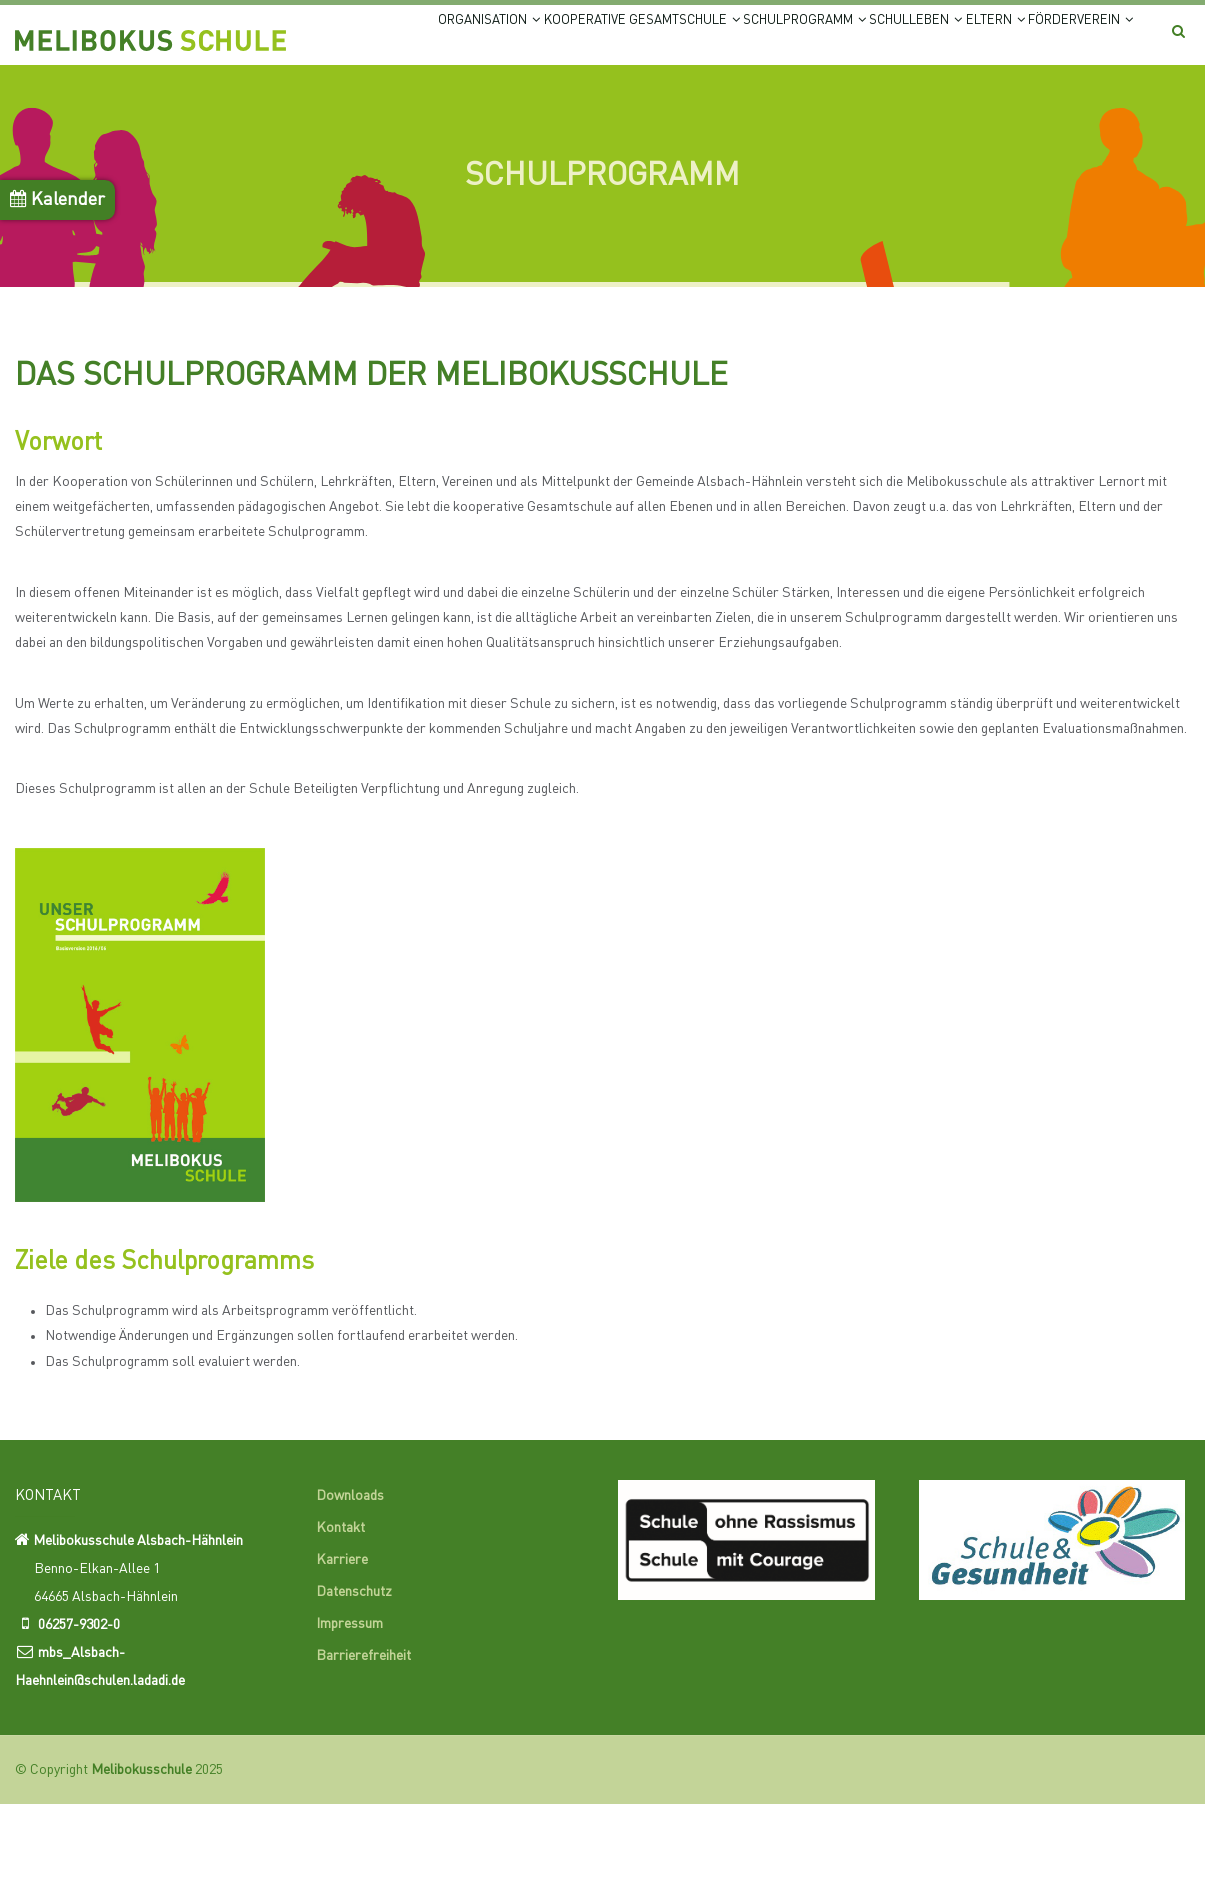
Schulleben (907, 42)
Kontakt (340, 1622)
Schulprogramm (765, 42)
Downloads (350, 1590)
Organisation (382, 42)
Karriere (342, 1654)
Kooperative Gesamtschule (567, 42)
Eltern (1013, 42)
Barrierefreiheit (363, 1750)
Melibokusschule (141, 1865)
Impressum (349, 1718)
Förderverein (386, 119)
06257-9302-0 (79, 1720)
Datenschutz (354, 1686)
